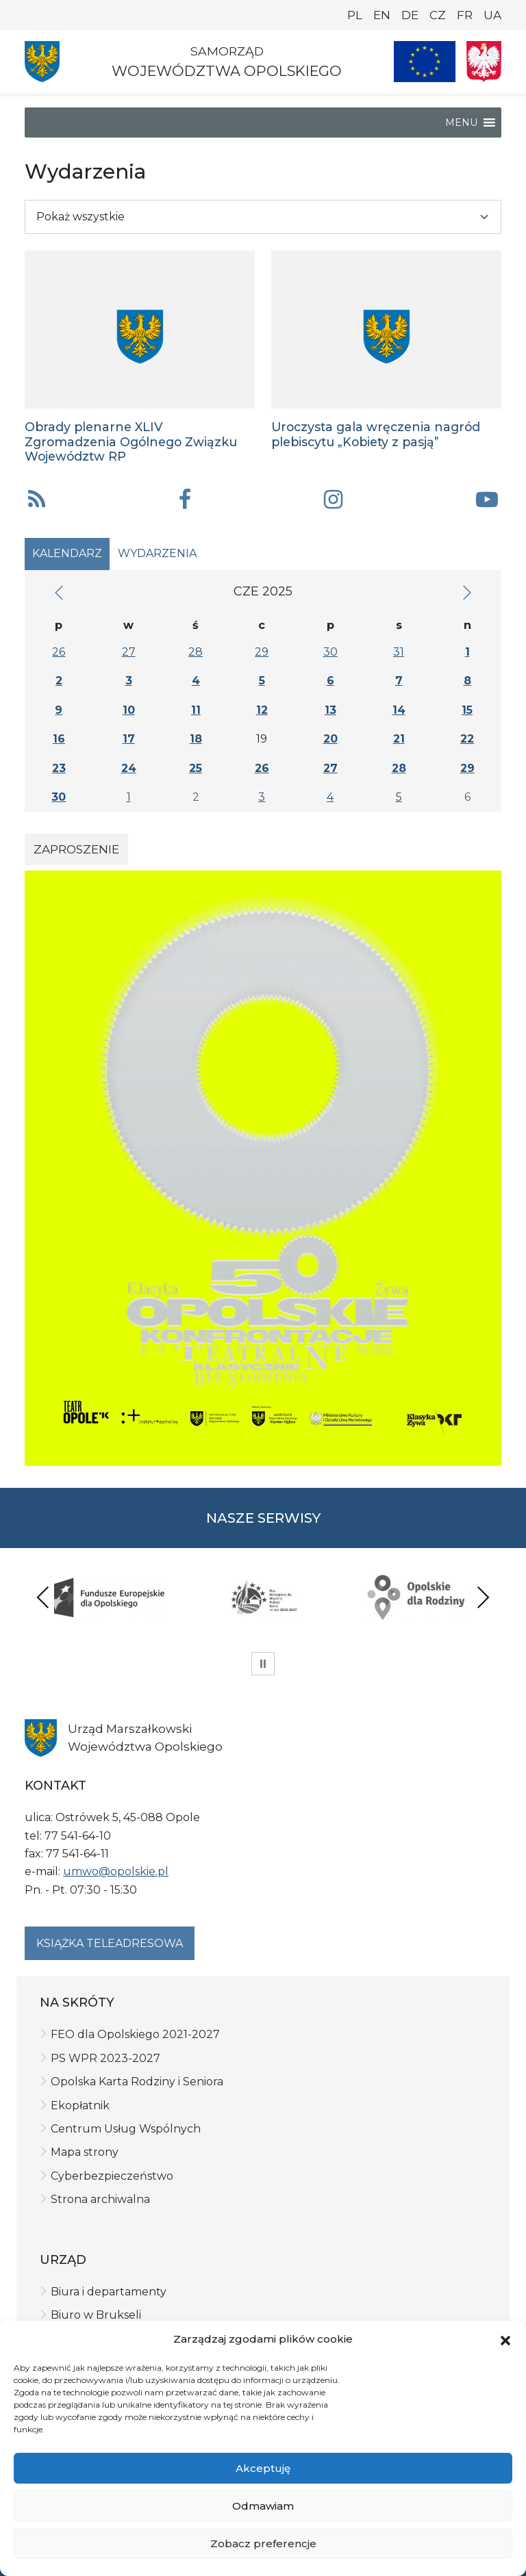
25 (195, 768)
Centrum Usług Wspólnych (126, 2128)
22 (467, 738)
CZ (437, 15)
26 (58, 651)
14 (398, 710)
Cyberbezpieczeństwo (112, 2175)
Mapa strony (84, 2152)
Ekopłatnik (80, 2105)
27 (129, 651)
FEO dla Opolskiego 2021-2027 (135, 2034)
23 (59, 768)
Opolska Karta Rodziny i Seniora (137, 2081)
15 (467, 710)
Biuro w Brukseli (96, 2314)
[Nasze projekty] (424, 61)
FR (465, 15)
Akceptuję (263, 2468)
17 (129, 738)
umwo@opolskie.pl (115, 1871)
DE (409, 15)
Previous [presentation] (43, 1596)
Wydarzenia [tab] (157, 553)
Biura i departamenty (108, 2291)
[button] (505, 2340)
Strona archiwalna (100, 2199)
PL (354, 15)
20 (330, 738)
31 (398, 651)
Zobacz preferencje (263, 2543)
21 (399, 738)
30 (330, 651)
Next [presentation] (483, 1596)
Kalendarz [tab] (67, 553)
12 (262, 710)
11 (196, 710)
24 (128, 768)
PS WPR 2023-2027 (105, 2058)
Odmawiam (263, 2505)
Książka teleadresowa (109, 1943)
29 (261, 651)
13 (330, 710)
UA (492, 15)
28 (195, 651)
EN (381, 15)
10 (129, 710)
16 (59, 738)
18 (196, 738)
